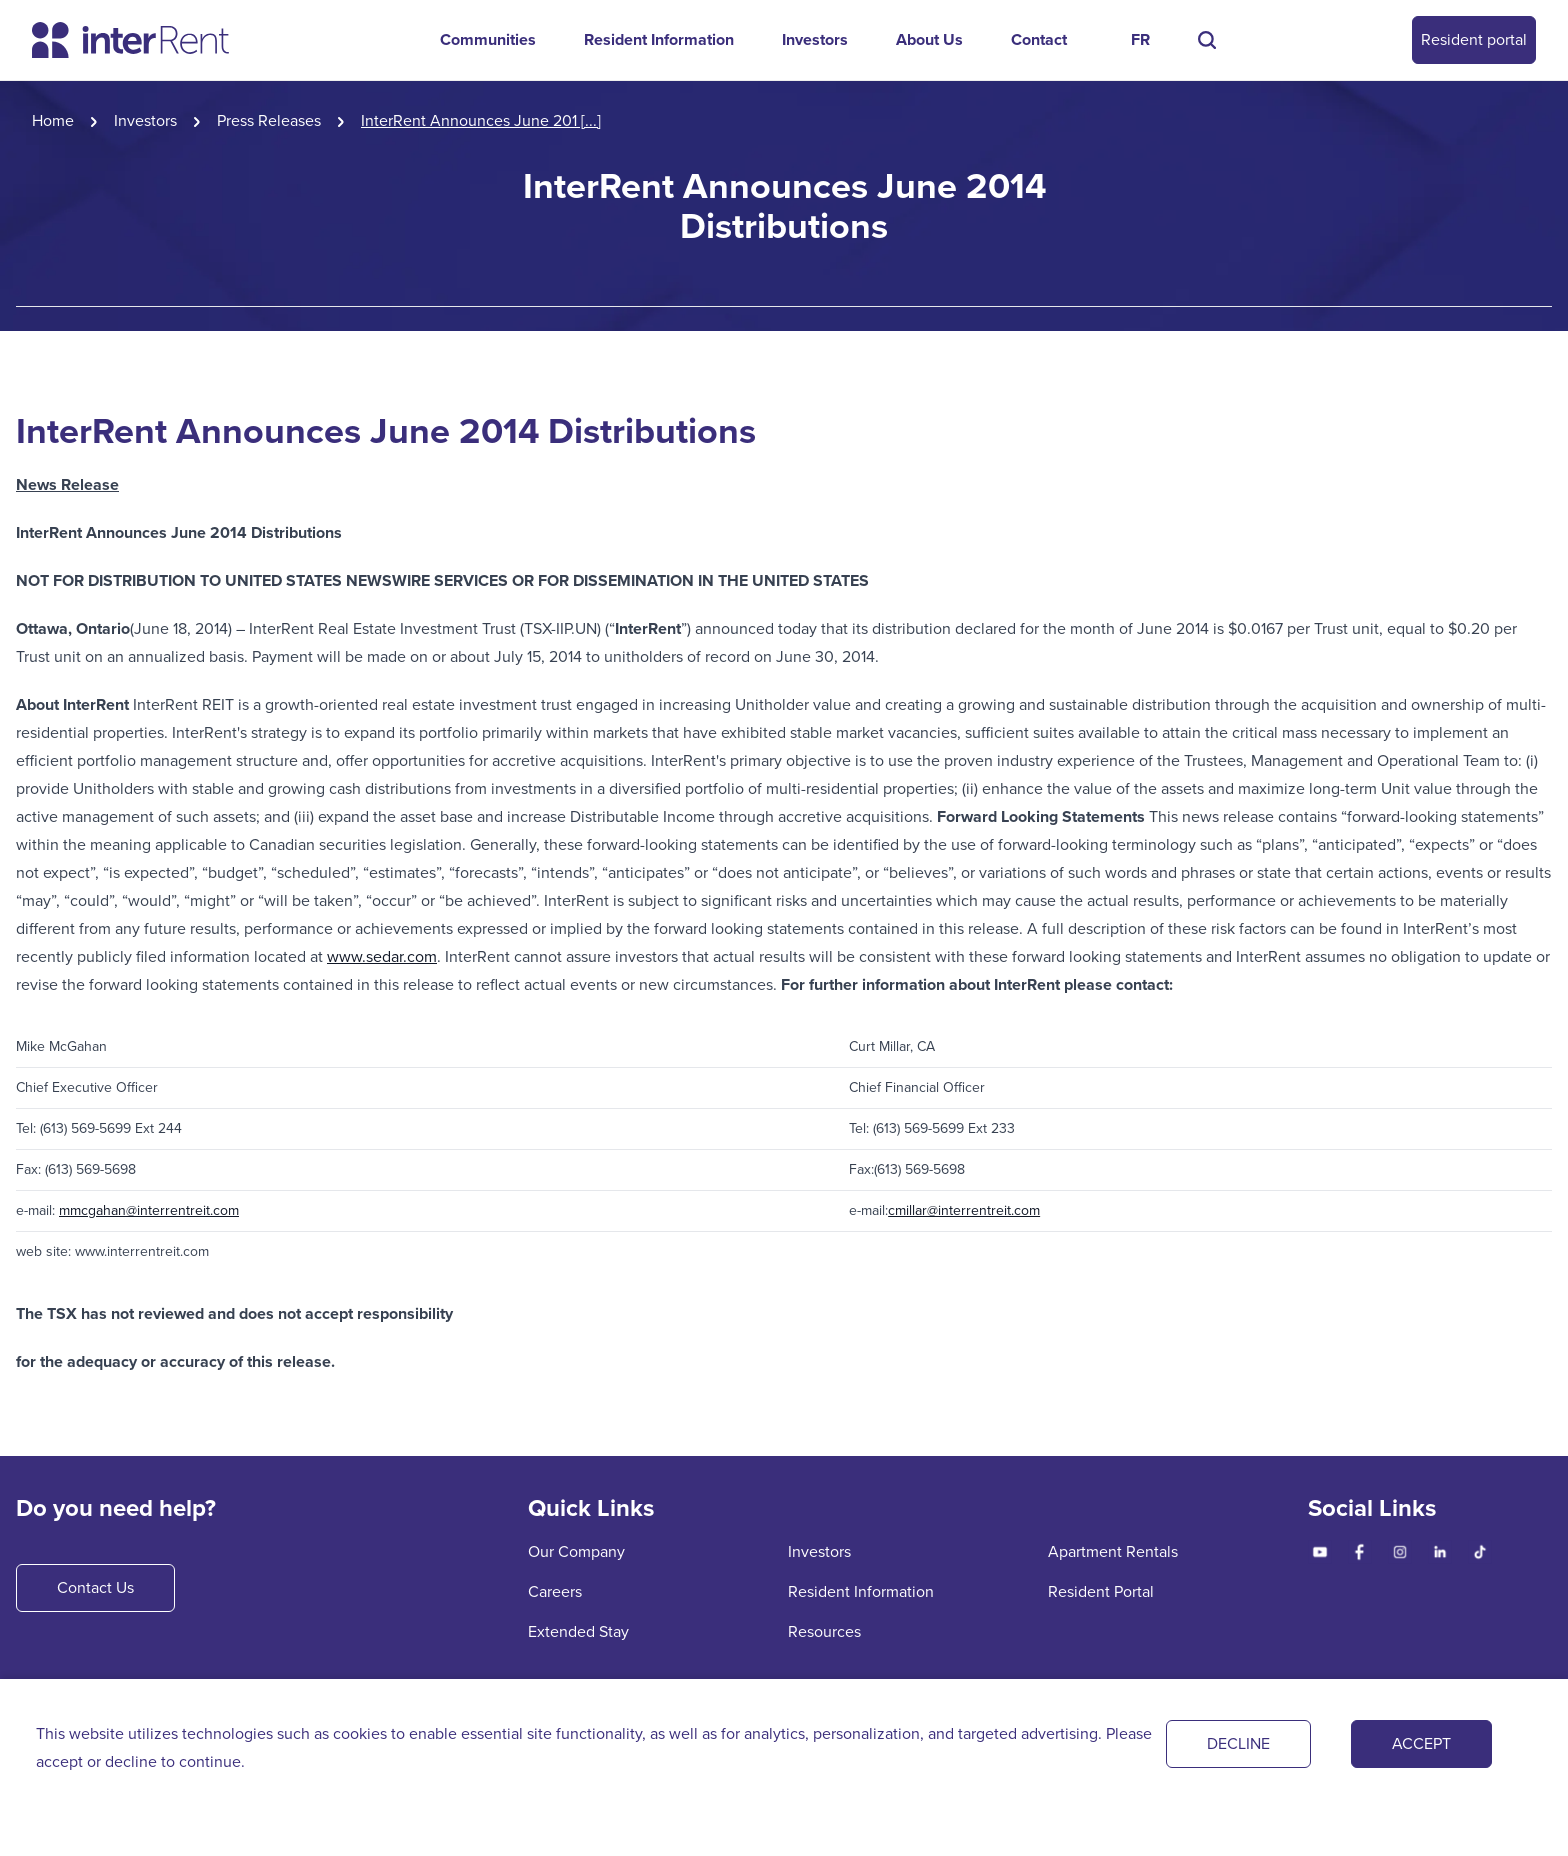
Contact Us (95, 1587)
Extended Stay (578, 1631)
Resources (824, 1631)
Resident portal (1474, 39)
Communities (488, 39)
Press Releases (269, 120)
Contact (1039, 39)
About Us (929, 39)
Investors (815, 39)
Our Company (576, 1551)
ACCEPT (1421, 1743)
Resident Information (659, 39)
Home (53, 120)
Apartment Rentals (1113, 1551)
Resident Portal (1101, 1591)
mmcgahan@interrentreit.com (149, 1210)
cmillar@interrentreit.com (964, 1210)
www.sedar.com (382, 956)
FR (1140, 39)
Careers (555, 1591)
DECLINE (1238, 1743)
